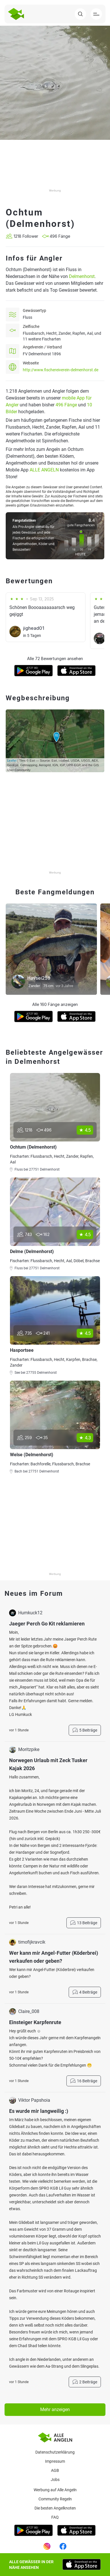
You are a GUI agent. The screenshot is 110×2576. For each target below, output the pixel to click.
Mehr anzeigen (55, 2409)
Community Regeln (55, 2499)
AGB (55, 2470)
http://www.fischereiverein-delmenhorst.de (60, 370)
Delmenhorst (82, 276)
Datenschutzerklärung (55, 2452)
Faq (55, 2517)
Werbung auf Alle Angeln (55, 2490)
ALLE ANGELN (44, 470)
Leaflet (12, 760)
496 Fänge (66, 405)
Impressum (55, 2461)
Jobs (55, 2479)
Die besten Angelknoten (55, 2508)
